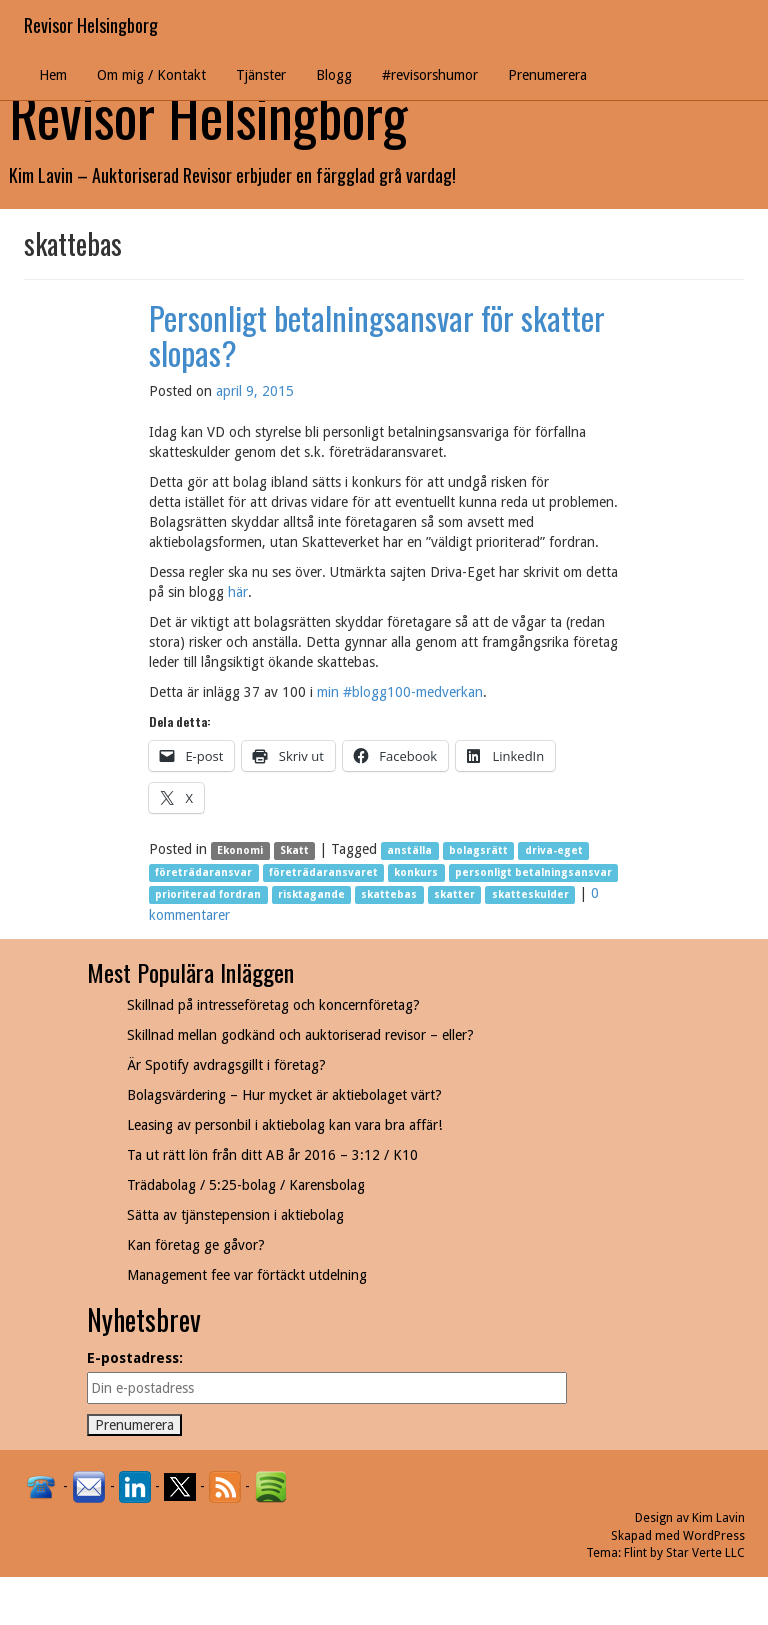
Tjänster (261, 75)
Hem (53, 75)
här (238, 592)
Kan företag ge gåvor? (196, 1245)
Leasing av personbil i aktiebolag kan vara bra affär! (284, 1125)
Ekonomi (240, 850)
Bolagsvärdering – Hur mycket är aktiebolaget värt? (284, 1095)
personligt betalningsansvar (533, 872)
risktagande (311, 894)
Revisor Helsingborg (91, 25)
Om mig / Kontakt (151, 75)
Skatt (294, 850)
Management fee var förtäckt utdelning (247, 1275)
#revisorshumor (430, 75)
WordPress (714, 1536)
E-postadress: (135, 1358)
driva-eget (554, 850)
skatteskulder (530, 894)
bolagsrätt (478, 850)
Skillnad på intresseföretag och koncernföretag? (273, 1005)
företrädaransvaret (323, 872)
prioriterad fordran (208, 894)
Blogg (334, 75)
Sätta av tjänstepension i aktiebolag (235, 1215)
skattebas (389, 894)
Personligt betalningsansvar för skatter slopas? (377, 335)
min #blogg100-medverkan (400, 692)
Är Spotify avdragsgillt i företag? (226, 1065)
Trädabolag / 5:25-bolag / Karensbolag (246, 1185)
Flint (635, 1553)
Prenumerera (547, 75)
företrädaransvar (203, 872)
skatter (454, 894)
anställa (409, 850)
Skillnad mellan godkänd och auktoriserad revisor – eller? (300, 1035)
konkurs (416, 872)
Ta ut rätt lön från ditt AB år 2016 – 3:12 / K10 (272, 1155)
